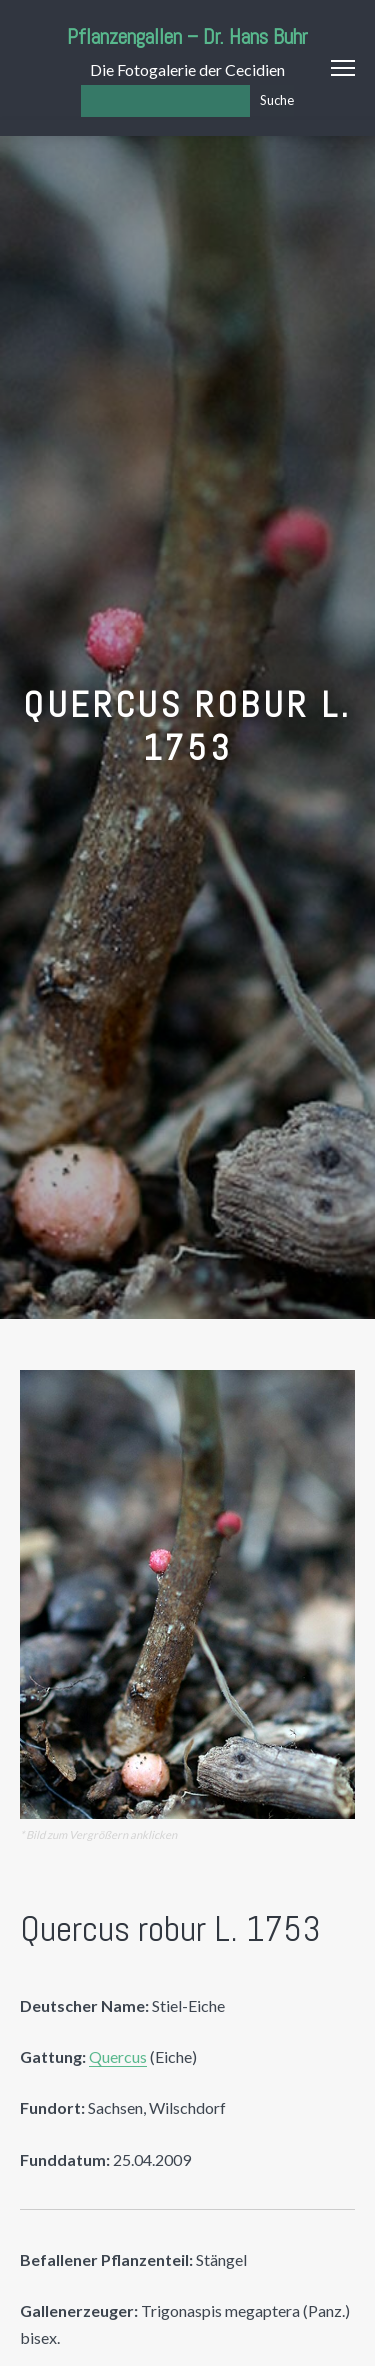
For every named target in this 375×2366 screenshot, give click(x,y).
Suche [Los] (277, 100)
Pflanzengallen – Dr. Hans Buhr (187, 36)
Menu (343, 68)
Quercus (118, 2056)
